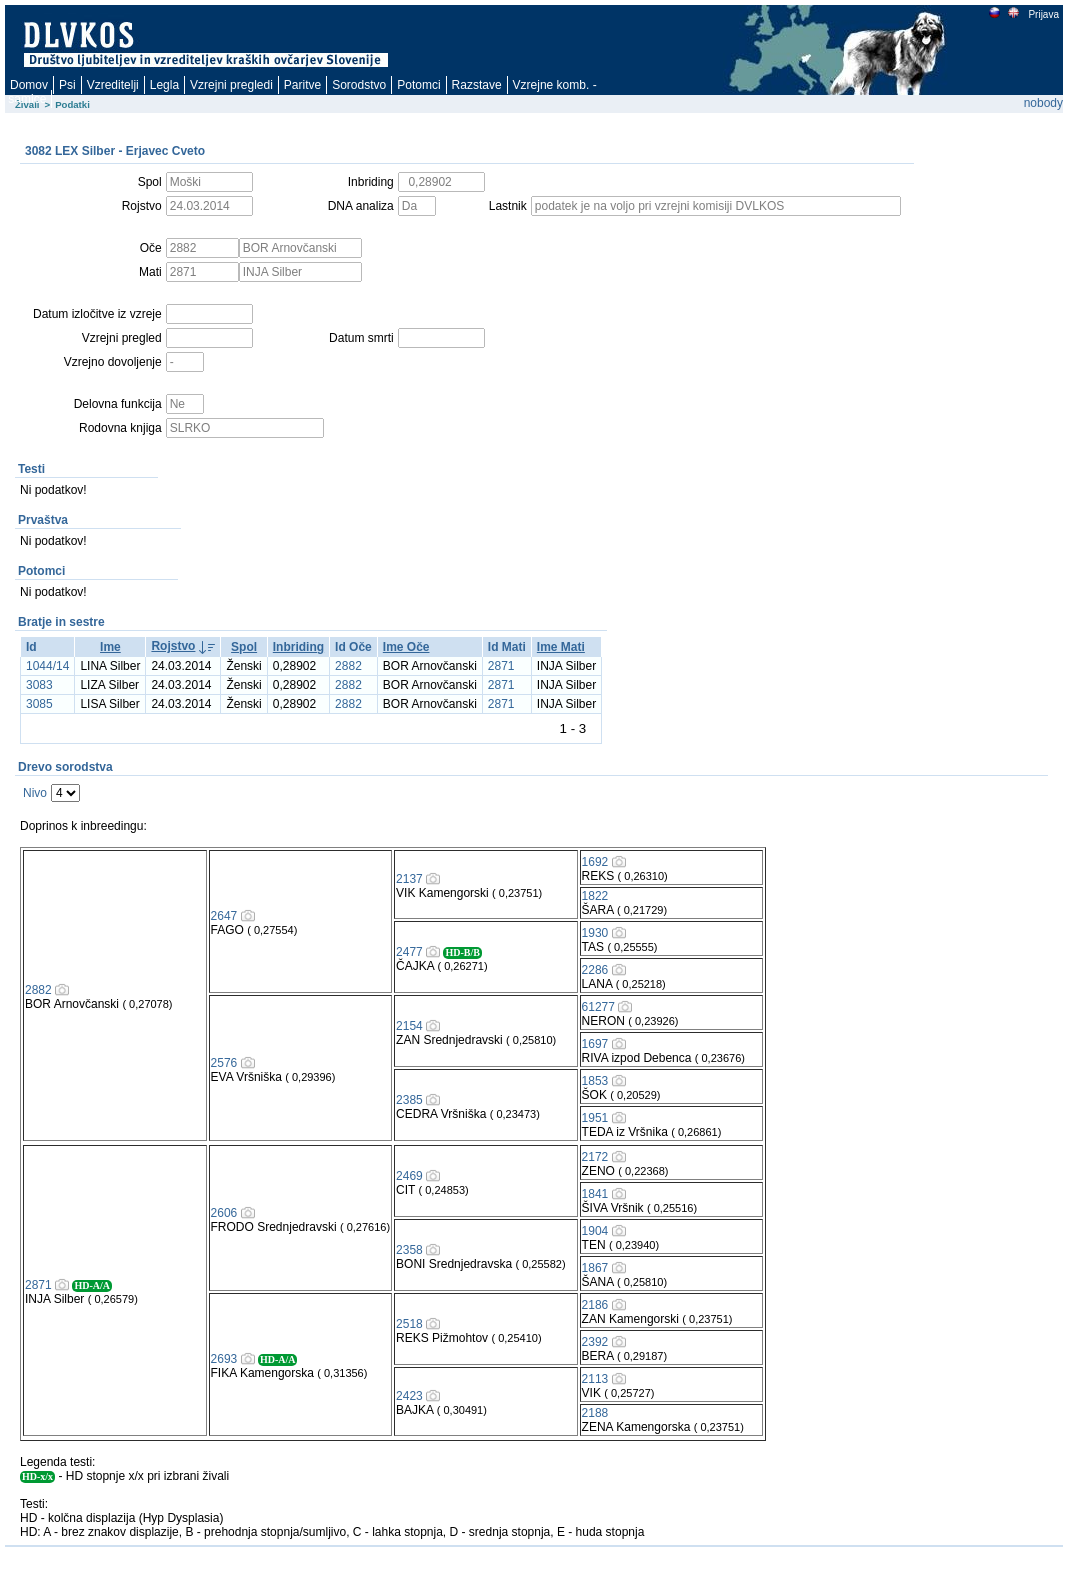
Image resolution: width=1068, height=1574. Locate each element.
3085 (39, 704)
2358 (409, 1250)
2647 (224, 916)
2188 (595, 1413)
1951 (595, 1118)
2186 (595, 1305)
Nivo (35, 793)
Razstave (477, 85)
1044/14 (47, 666)
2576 (224, 1063)
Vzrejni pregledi (231, 85)
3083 (39, 685)
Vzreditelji (113, 85)
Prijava (1043, 14)
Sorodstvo (359, 85)
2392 (595, 1342)
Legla (164, 85)
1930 (595, 933)
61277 (598, 1007)
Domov (29, 85)
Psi (67, 85)
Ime (110, 647)
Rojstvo (173, 646)
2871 (501, 666)
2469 (409, 1176)
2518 (409, 1324)
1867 (595, 1268)
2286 (595, 970)
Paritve (302, 85)
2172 (595, 1157)
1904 (595, 1231)
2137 (409, 879)
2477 (409, 952)
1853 (595, 1081)
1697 (595, 1044)
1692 (595, 862)
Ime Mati (561, 647)
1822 (595, 896)
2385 (409, 1100)
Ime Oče (406, 647)
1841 (595, 1194)
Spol (244, 647)
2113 (595, 1379)
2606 (224, 1213)
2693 (224, 1359)
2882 (348, 666)
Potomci (418, 85)
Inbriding (298, 647)
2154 (409, 1026)
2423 (409, 1396)
